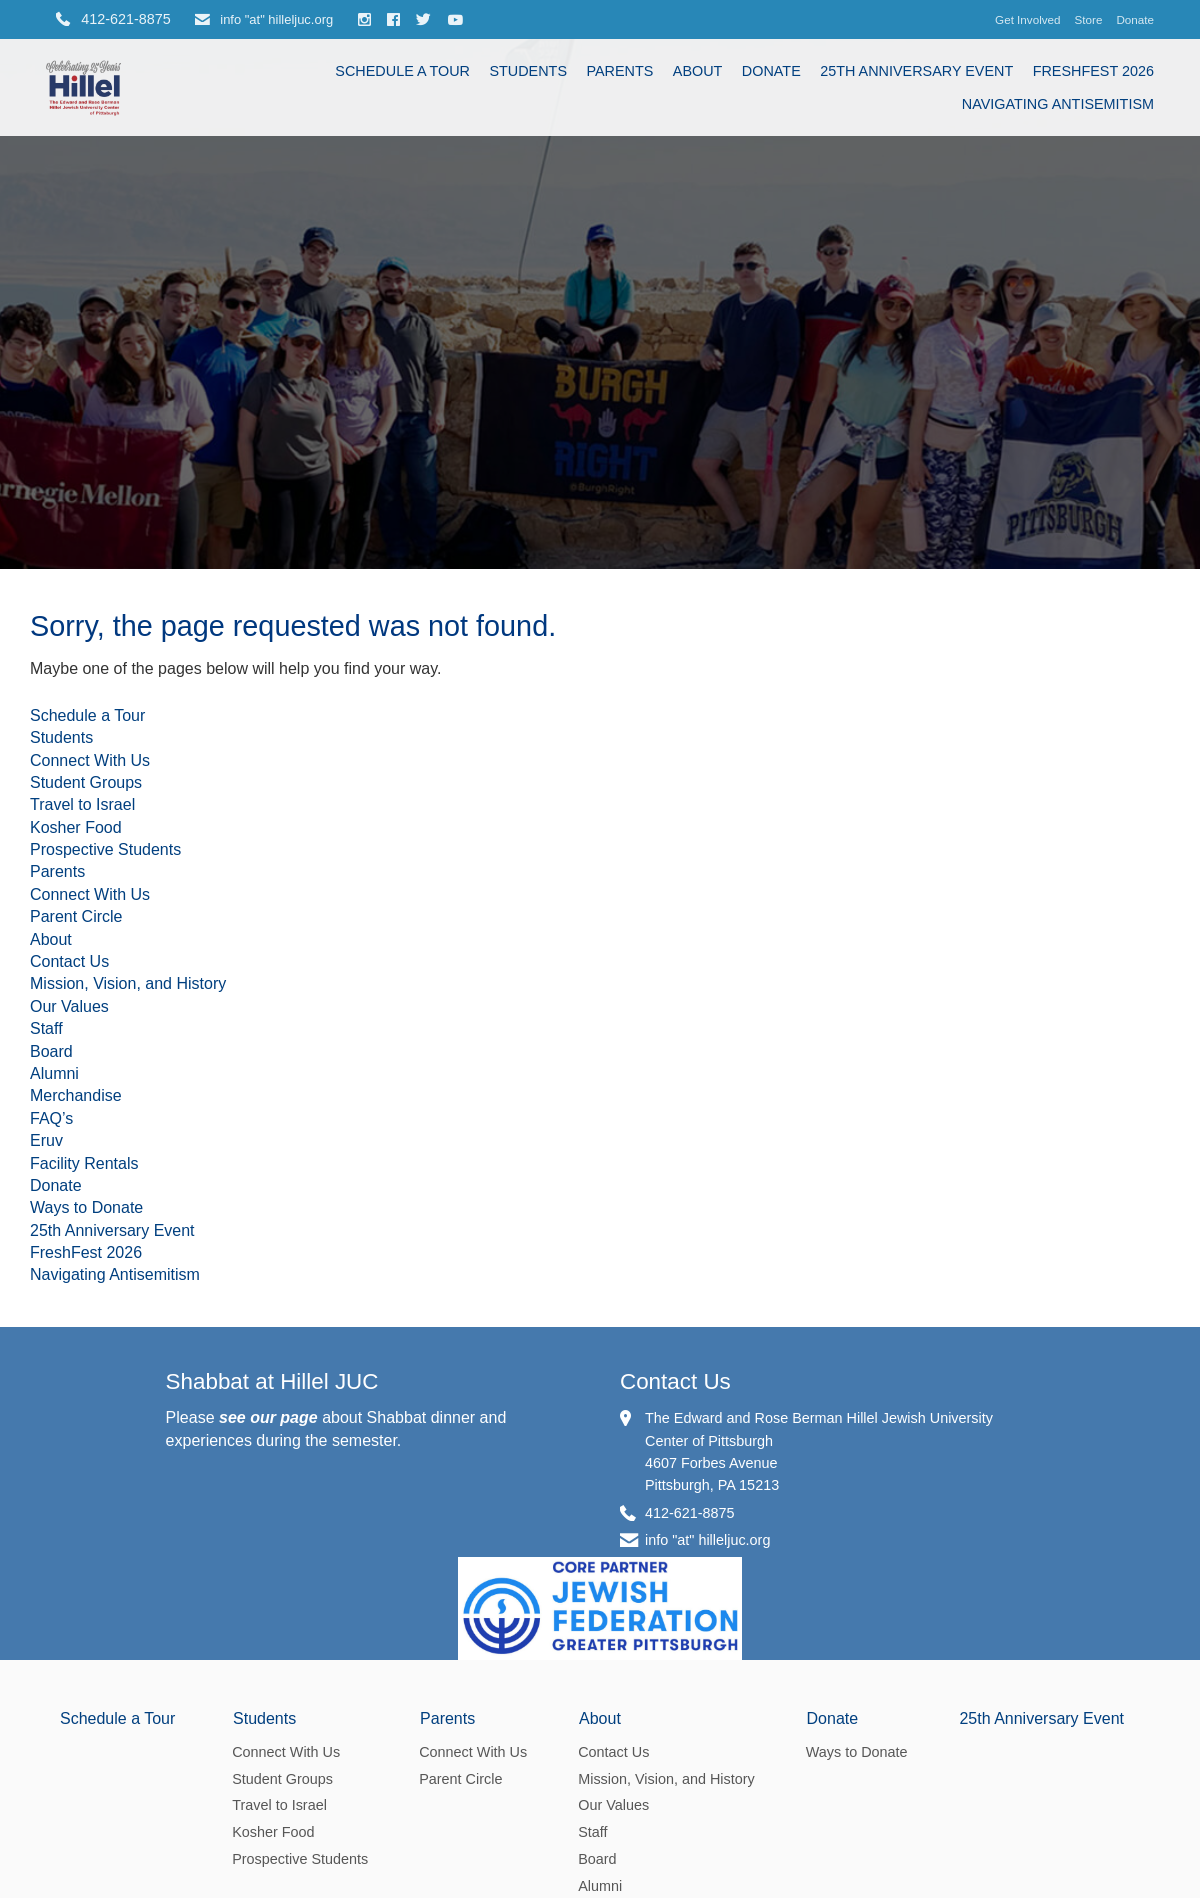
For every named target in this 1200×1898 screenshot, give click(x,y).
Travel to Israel (82, 804)
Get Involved (1027, 19)
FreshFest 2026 (1093, 71)
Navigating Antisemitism (1058, 104)
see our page (268, 1417)
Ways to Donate (86, 1207)
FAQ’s (51, 1118)
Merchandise (76, 1095)
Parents (619, 71)
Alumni (54, 1073)
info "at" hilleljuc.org (264, 19)
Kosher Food (76, 827)
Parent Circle (76, 916)
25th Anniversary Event (916, 71)
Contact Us (69, 961)
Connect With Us (90, 760)
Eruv (46, 1140)
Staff (46, 1028)
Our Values (69, 1006)
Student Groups (86, 782)
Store (1089, 19)
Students (528, 71)
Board (51, 1051)
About (698, 71)
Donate (1135, 19)
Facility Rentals (84, 1163)
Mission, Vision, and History (128, 983)
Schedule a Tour (402, 71)
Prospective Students (105, 849)
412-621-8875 (690, 1513)
